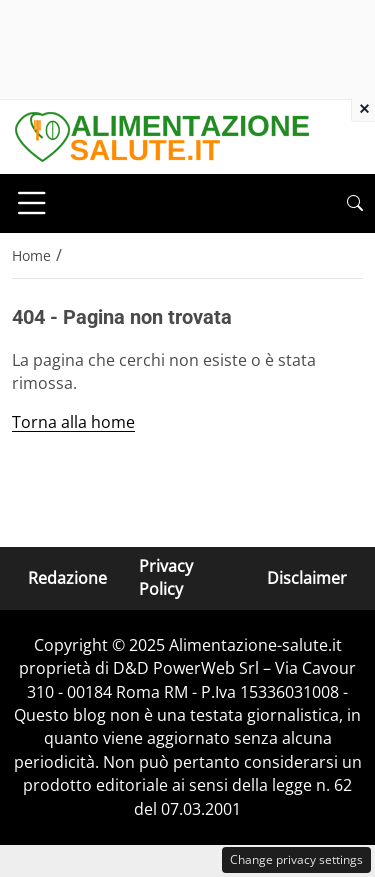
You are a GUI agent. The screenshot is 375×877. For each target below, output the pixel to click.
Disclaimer (307, 578)
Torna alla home (73, 422)
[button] (355, 203)
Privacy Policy (166, 577)
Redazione (67, 578)
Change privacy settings (296, 859)
